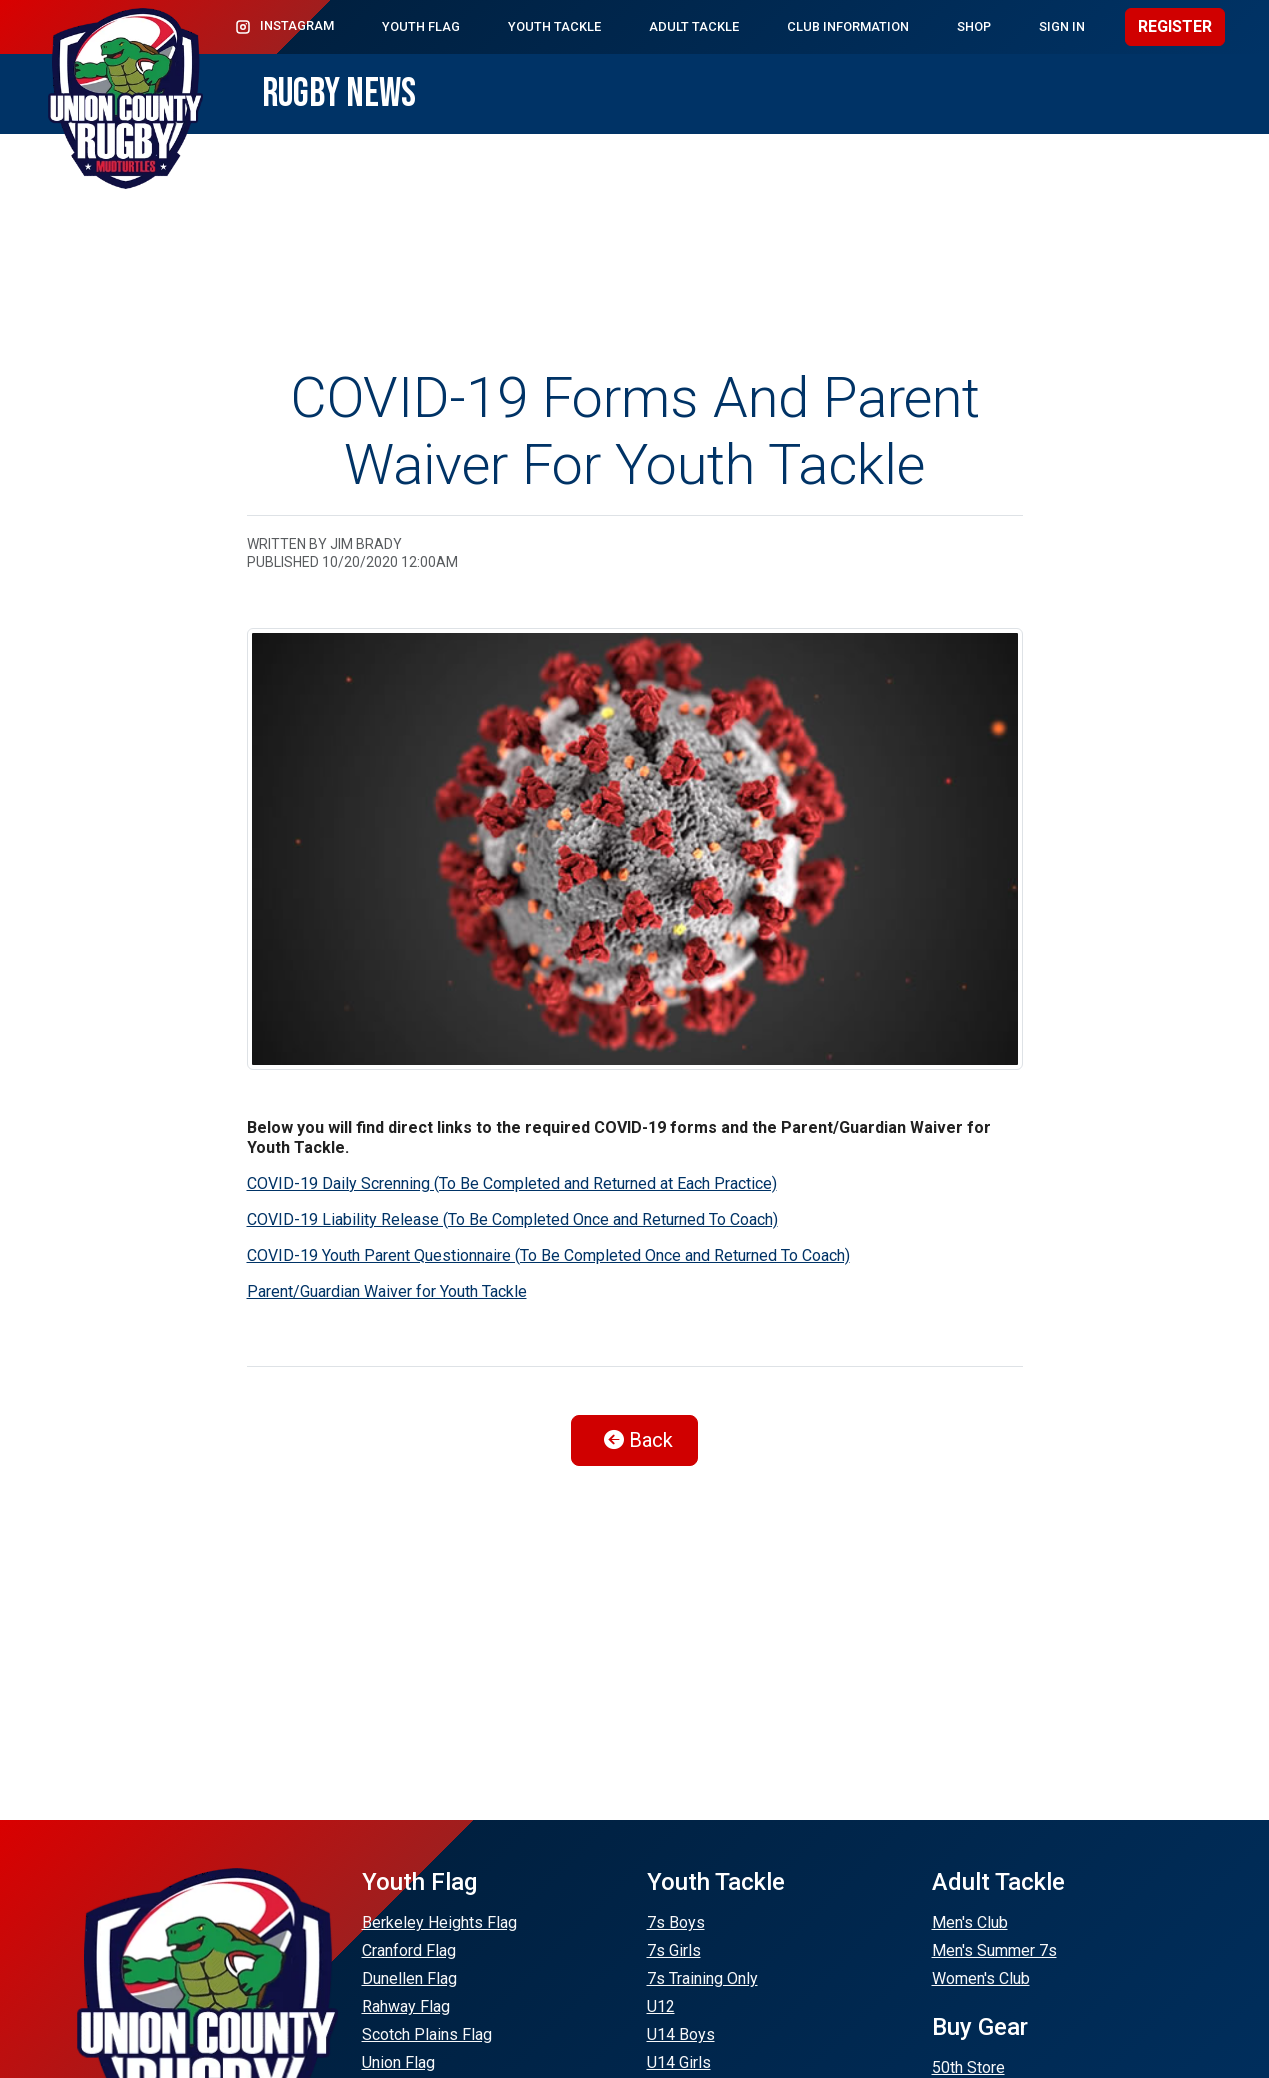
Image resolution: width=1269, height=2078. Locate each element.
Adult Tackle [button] (694, 26)
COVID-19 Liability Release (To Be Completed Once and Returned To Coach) (512, 1219)
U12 (661, 2006)
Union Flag (398, 2062)
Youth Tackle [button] (554, 26)
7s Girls (674, 1950)
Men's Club (970, 1922)
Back (638, 1440)
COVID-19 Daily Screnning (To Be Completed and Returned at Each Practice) (512, 1183)
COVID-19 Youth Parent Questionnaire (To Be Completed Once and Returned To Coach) (548, 1255)
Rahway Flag (406, 2006)
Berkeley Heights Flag (439, 1922)
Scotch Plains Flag (427, 2034)
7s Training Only (702, 1978)
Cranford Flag (409, 1950)
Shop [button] (974, 26)
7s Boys (676, 1922)
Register (1175, 26)
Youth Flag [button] (421, 26)
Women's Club (981, 1978)
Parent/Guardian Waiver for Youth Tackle (387, 1291)
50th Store (968, 2067)
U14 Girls (679, 2062)
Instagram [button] (284, 27)
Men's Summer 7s (994, 1950)
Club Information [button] (848, 26)
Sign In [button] (1062, 26)
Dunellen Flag (409, 1978)
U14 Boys (681, 2034)
